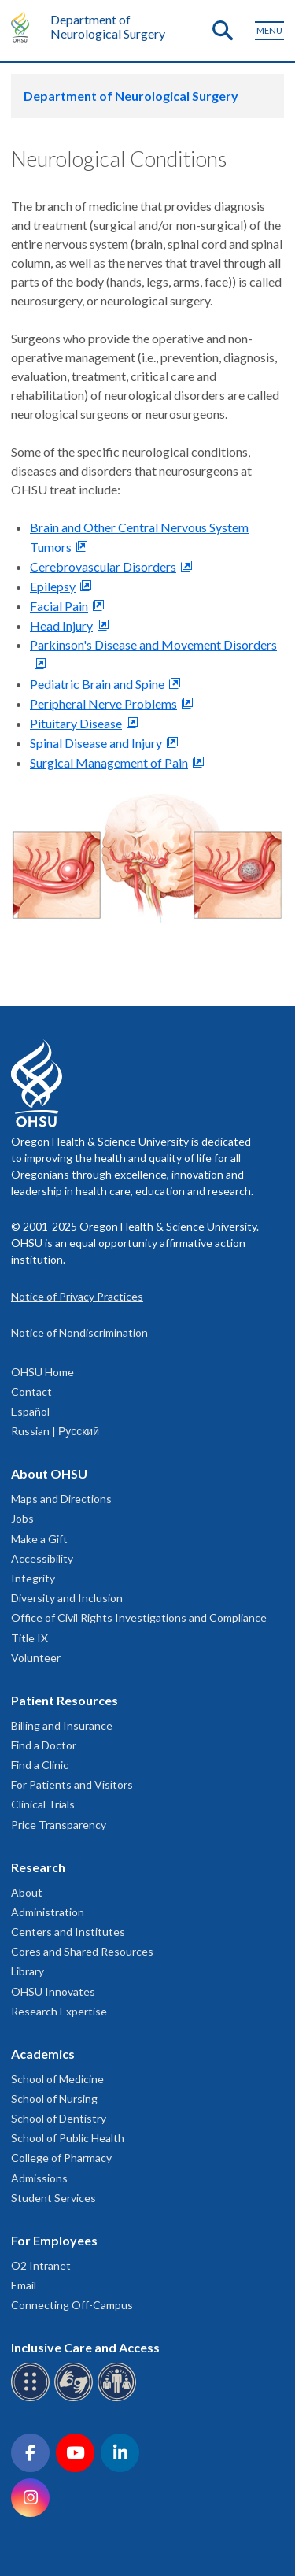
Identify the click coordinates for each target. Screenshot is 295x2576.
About (26, 1892)
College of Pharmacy (61, 2157)
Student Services (53, 2197)
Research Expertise (59, 2011)
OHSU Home (42, 1372)
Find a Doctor (43, 1745)
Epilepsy (53, 586)
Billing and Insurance (61, 1725)
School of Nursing (54, 2098)
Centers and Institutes (68, 1931)
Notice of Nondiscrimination (79, 1332)
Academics (43, 2053)
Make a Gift (39, 1538)
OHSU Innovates (53, 1991)
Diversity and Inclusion (67, 1597)
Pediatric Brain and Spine (97, 683)
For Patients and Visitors (72, 1784)
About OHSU (49, 1473)
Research (38, 1867)
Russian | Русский (55, 1431)
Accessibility (42, 1558)
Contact (31, 1391)
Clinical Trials (43, 1804)
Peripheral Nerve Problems (103, 703)
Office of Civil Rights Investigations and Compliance (139, 1617)
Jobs (22, 1518)
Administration (47, 1912)
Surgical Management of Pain (109, 762)
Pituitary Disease (76, 723)
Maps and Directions (61, 1498)
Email (23, 2285)
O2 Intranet (41, 2265)
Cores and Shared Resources (82, 1951)
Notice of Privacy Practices (77, 1296)
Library (27, 1971)
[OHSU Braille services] (32, 2398)
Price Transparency (58, 1824)
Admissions (39, 2178)
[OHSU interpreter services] (119, 2398)
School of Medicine (57, 2079)
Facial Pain (59, 605)
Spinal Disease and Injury (96, 742)
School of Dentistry (58, 2118)
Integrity (33, 1578)
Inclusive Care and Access (85, 2347)
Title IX (29, 1638)
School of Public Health (67, 2138)
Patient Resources (64, 1700)
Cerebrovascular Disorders (103, 566)
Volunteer (36, 1657)
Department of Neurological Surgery (107, 26)
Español (30, 1411)
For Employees (54, 2240)
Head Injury (61, 625)
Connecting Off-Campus (72, 2304)
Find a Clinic (39, 1764)
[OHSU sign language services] (76, 2398)
